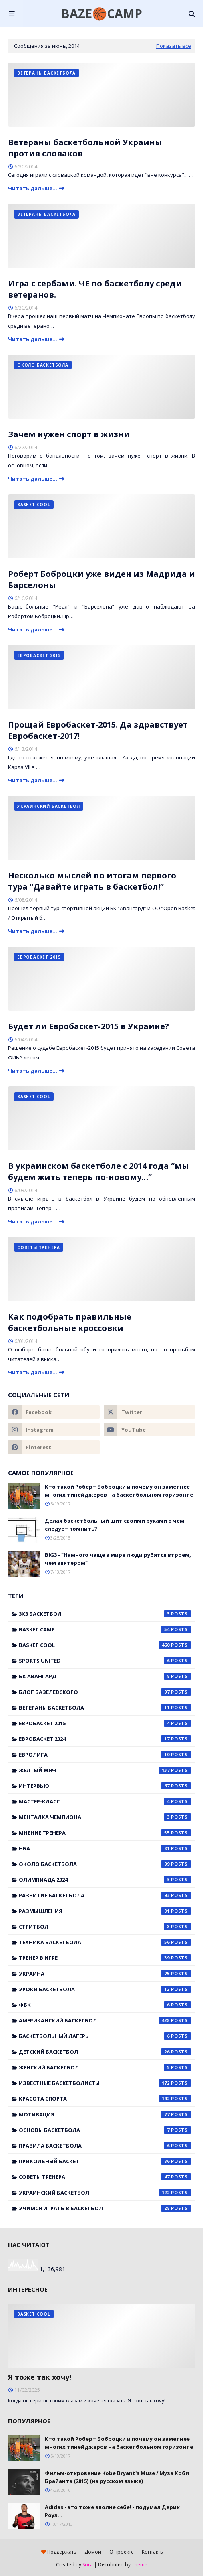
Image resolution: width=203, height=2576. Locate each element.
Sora (87, 2564)
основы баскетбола (105, 2130)
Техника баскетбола (105, 1942)
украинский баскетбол (105, 2192)
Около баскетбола (105, 1864)
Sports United (105, 1660)
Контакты (153, 2551)
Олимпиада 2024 (105, 1879)
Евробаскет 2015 (105, 1723)
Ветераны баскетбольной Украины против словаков (85, 148)
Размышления (105, 1911)
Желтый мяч (105, 1770)
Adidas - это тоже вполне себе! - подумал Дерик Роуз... (112, 2511)
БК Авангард (105, 1676)
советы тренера (105, 2176)
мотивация (105, 2114)
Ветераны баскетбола (105, 1707)
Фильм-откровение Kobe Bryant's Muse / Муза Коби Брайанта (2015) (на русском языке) (117, 2477)
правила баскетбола (105, 2145)
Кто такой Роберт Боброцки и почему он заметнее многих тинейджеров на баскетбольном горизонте (119, 1490)
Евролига (105, 1754)
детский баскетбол (105, 2051)
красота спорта (105, 2098)
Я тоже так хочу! (39, 2377)
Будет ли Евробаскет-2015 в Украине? (88, 1026)
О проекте (121, 2551)
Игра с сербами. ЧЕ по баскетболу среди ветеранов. (95, 289)
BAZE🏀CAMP (101, 13)
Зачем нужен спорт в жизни (69, 434)
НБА (105, 1848)
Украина (105, 1973)
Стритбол (105, 1926)
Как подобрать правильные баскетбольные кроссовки (69, 1322)
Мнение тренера (105, 1832)
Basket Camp (105, 1629)
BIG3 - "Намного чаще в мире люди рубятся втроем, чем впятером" (118, 1558)
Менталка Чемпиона (105, 1817)
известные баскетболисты (105, 2083)
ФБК (105, 2004)
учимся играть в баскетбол (105, 2208)
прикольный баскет (105, 2161)
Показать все (173, 45)
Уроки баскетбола (105, 1989)
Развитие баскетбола (105, 1895)
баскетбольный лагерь (105, 2036)
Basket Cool (105, 1645)
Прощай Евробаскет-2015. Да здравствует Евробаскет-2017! (98, 730)
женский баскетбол (105, 2067)
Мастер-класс (105, 1801)
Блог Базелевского (105, 1692)
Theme (139, 2564)
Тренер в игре (105, 1957)
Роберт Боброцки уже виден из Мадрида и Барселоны (101, 579)
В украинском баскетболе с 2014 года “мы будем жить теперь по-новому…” (98, 1171)
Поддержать (58, 2551)
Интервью (105, 1785)
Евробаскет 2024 (105, 1738)
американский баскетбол (105, 2020)
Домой (92, 2551)
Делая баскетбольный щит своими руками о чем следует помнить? (114, 1524)
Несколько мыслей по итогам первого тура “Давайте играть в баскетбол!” (92, 881)
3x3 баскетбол (105, 1613)
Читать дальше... (32, 188)
